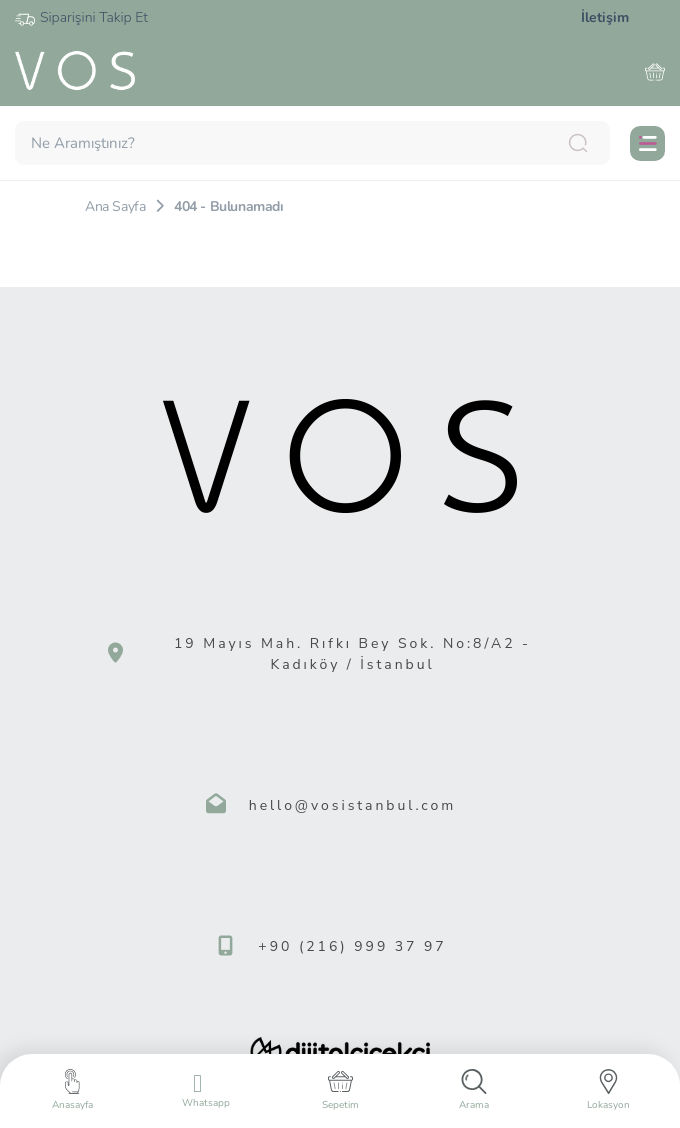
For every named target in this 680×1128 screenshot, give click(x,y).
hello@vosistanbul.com (353, 805)
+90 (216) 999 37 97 (352, 946)
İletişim (605, 17)
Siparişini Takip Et (81, 18)
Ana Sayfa (115, 206)
